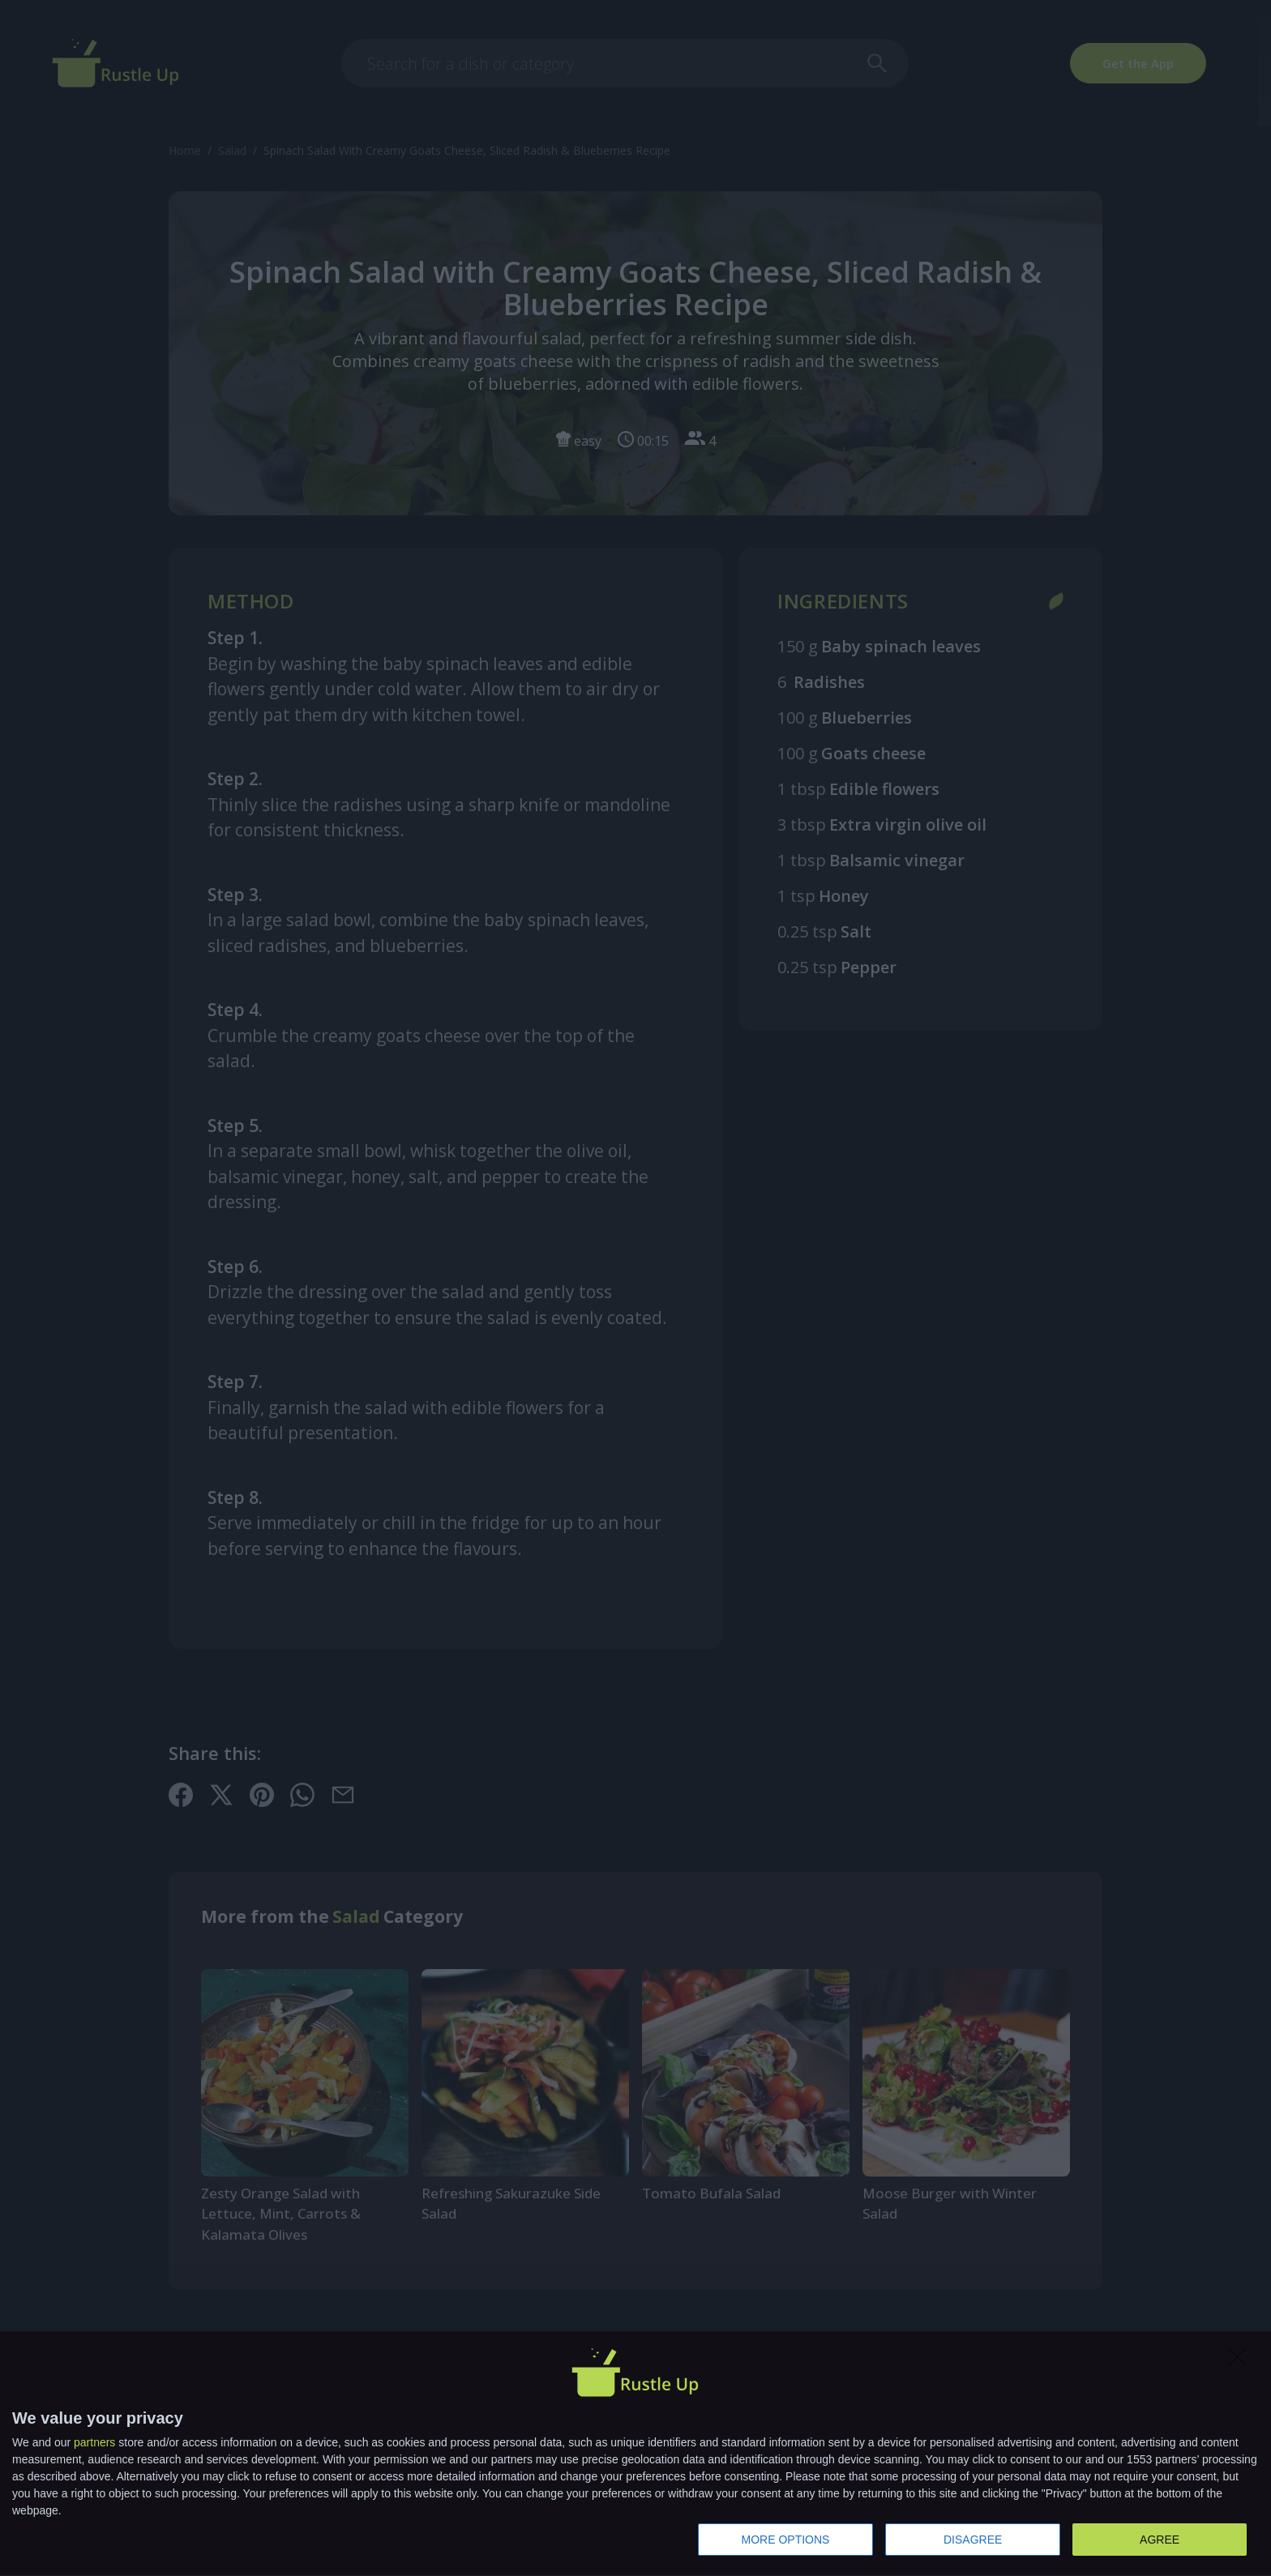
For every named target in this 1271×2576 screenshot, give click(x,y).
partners (94, 2442)
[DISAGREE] (1242, 2361)
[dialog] (635, 2454)
